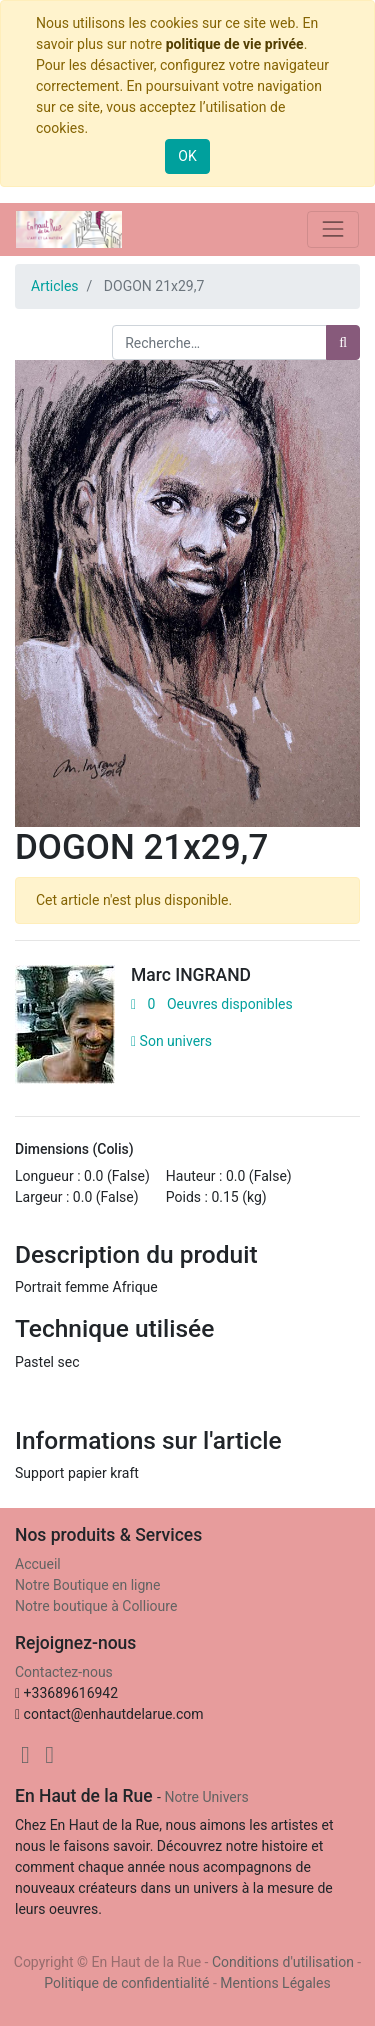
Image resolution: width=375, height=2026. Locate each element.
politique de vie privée (235, 44)
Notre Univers (206, 1797)
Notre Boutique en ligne (88, 1585)
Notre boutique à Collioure (96, 1606)
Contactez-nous (64, 1672)
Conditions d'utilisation (283, 1962)
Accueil (38, 1564)
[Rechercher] (343, 342)
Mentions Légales (275, 1983)
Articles (55, 286)
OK (187, 156)
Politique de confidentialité (126, 1983)
